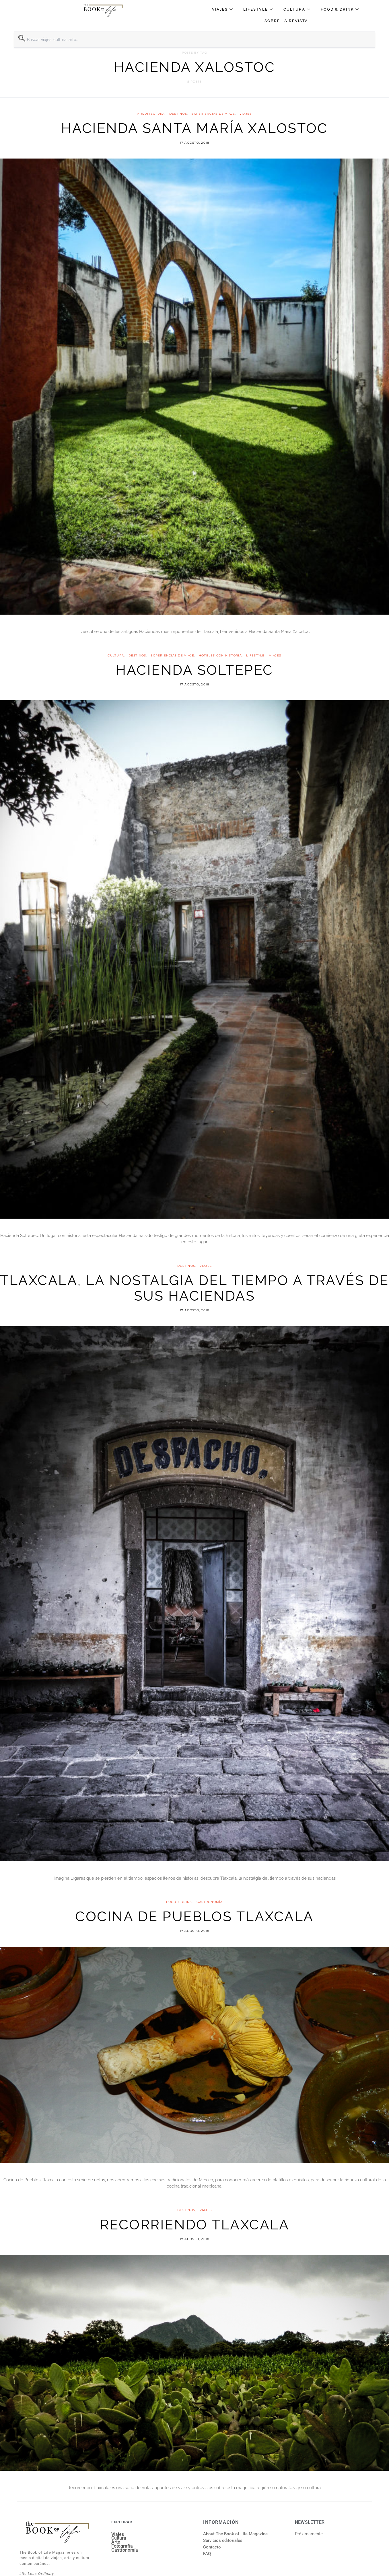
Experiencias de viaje (213, 114)
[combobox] (194, 40)
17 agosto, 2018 (194, 142)
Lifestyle (259, 9)
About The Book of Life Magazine (235, 2533)
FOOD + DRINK (179, 1902)
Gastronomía (210, 1902)
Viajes (223, 9)
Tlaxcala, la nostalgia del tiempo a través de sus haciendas (194, 1288)
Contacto (212, 2547)
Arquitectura (151, 114)
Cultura (297, 9)
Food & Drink (341, 9)
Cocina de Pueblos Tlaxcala (194, 1916)
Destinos (178, 114)
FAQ (207, 2553)
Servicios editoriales (222, 2540)
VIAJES (246, 114)
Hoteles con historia (220, 655)
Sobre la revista (286, 21)
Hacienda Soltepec (194, 670)
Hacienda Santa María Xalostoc (194, 128)
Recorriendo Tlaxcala (194, 2225)
